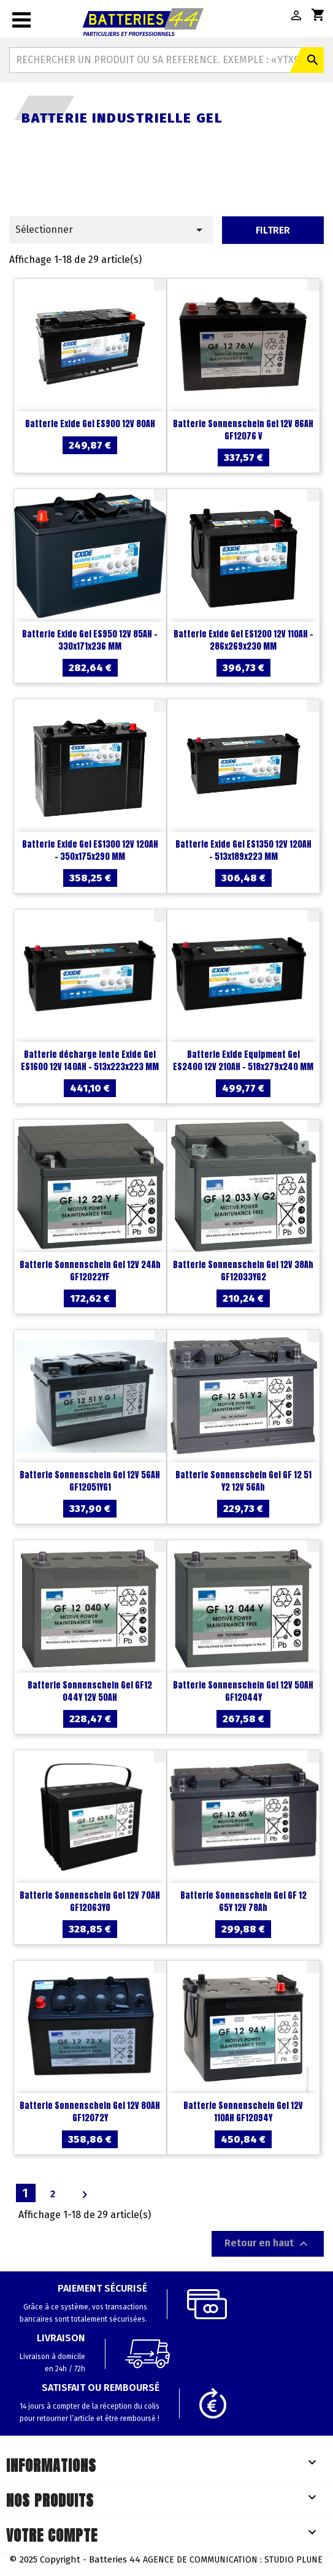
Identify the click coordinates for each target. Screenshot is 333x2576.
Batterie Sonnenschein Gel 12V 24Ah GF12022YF (90, 1270)
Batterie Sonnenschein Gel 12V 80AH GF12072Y (90, 2111)
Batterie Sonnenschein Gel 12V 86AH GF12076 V (243, 430)
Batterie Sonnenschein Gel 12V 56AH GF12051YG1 (90, 1481)
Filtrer (273, 230)
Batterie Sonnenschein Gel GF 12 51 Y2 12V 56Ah (243, 1481)
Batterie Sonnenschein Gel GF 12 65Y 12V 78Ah (243, 1901)
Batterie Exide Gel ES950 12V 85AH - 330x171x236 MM (90, 640)
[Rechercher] (166, 60)
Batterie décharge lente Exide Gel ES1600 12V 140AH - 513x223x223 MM (90, 1060)
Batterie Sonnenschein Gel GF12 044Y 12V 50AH (90, 1691)
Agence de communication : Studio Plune (233, 2560)
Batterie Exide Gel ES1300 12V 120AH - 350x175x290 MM (90, 850)
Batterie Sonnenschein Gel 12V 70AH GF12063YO (90, 1901)
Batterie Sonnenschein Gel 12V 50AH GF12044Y (243, 1691)
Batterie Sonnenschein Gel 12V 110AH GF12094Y (243, 2111)
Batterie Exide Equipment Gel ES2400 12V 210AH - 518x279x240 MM (243, 1060)
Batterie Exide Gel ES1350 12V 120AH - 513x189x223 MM (243, 850)
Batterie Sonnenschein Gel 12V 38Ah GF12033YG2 (243, 1270)
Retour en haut (267, 2243)
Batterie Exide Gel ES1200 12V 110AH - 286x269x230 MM (243, 640)
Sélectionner (111, 229)
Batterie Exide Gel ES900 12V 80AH (90, 423)
